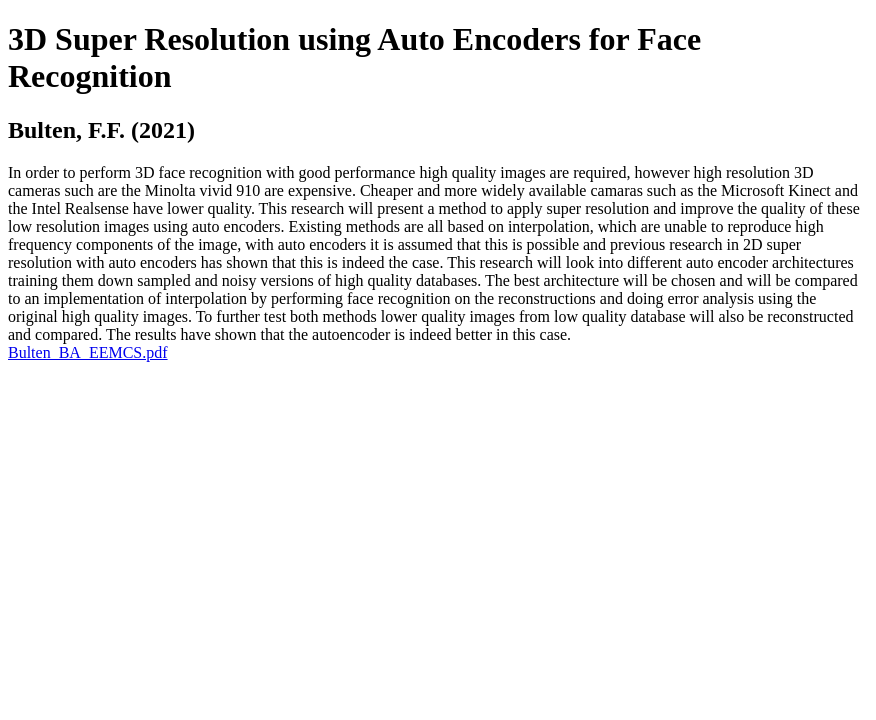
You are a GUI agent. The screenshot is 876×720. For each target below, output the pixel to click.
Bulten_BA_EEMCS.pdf (88, 352)
